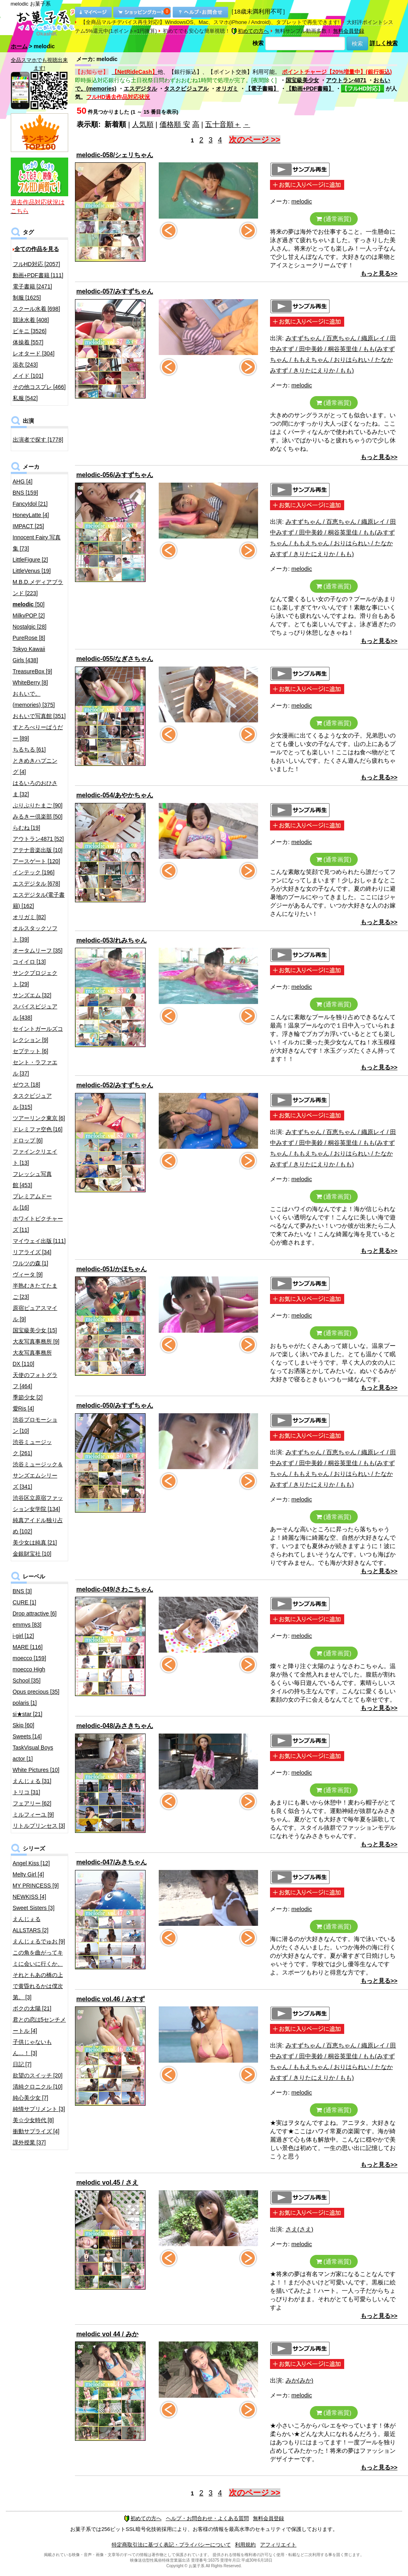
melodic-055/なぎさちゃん (114, 658)
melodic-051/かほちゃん (111, 1269)
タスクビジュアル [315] (32, 1101)
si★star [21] (28, 1714)
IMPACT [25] (28, 526)
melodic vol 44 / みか (107, 2334)
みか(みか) (299, 2380)
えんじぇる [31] (32, 1781)
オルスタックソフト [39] (35, 934)
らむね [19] (26, 827)
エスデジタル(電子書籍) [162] (39, 900)
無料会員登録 (348, 31)
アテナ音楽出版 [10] (38, 850)
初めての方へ (250, 31)
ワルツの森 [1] (30, 1263)
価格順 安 (175, 124)
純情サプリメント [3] (39, 2109)
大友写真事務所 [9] (36, 1341)
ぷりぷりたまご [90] (38, 805)
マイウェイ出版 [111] (39, 1241)
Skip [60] (23, 1725)
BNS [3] (22, 1591)
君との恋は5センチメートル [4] (39, 2025)
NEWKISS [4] (29, 1897)
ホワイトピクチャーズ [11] (38, 1224)
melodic (302, 201)
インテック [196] (34, 872)
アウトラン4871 (346, 80)
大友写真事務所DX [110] (32, 1358)
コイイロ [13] (29, 962)
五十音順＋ (223, 124)
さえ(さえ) (299, 2229)
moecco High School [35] (29, 1675)
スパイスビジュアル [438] (35, 1012)
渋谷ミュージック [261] (32, 1447)
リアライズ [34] (32, 1252)
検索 (258, 43)
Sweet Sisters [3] (34, 1908)
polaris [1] (25, 1703)
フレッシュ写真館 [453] (32, 1179)
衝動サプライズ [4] (36, 2131)
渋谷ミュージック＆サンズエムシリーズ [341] (38, 1475)
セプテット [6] (30, 1051)
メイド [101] (28, 376)
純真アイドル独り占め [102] (38, 1526)
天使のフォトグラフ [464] (35, 1380)
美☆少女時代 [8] (33, 2120)
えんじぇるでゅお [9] (39, 1941)
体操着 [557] (28, 342)
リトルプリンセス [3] (39, 1826)
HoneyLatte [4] (31, 515)
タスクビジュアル (186, 88)
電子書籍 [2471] (32, 286)
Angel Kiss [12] (31, 1863)
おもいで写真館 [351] (39, 716)
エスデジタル (140, 88)
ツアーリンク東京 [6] (39, 1118)
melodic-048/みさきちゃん (114, 1725)
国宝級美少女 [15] (35, 1330)
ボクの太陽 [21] (32, 2008)
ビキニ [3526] (30, 331)
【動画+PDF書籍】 (310, 88)
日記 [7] (22, 2064)
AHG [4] (23, 481)
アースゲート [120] (36, 861)
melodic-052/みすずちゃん (114, 1085)
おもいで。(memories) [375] (34, 699)
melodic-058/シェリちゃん (114, 155)
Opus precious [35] (36, 1691)
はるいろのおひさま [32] (35, 788)
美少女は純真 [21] (35, 1542)
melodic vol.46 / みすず (110, 1999)
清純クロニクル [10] (38, 2086)
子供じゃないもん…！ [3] (32, 2047)
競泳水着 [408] (31, 320)
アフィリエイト (278, 2545)
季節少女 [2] (28, 1397)
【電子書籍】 (262, 88)
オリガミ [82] (29, 917)
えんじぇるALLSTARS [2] (31, 1924)
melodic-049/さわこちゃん (114, 1589)
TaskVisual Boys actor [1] (33, 1753)
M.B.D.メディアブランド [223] (38, 587)
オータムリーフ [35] (38, 950)
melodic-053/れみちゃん (111, 940)
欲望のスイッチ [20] (38, 2075)
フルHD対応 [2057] (36, 264)
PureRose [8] (29, 638)
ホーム (19, 46)
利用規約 (245, 2545)
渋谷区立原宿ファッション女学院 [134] (38, 1503)
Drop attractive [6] (35, 1613)
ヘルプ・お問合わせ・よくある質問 (207, 2518)
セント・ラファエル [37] (35, 1068)
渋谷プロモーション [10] (35, 1425)
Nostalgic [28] (30, 626)
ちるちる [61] (29, 749)
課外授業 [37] (29, 2142)
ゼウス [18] (26, 1084)
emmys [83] (27, 1624)
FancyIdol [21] (30, 504)
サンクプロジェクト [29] (35, 978)
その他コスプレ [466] (39, 387)
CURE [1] (24, 1602)
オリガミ (227, 88)
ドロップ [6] (28, 1140)
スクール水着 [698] (36, 309)
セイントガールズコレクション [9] (38, 1034)
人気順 (143, 124)
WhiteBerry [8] (30, 682)
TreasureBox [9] (32, 671)
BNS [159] (25, 492)
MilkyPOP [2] (29, 615)
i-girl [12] (23, 1636)
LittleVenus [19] (32, 571)
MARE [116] (28, 1647)
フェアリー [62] (32, 1803)
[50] (29, 604)
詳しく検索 (384, 43)
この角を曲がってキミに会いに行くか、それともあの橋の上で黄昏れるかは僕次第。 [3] (38, 1974)
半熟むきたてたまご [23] (35, 1291)
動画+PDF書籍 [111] (38, 275)
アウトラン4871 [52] (38, 839)
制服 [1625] (27, 297)
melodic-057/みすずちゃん (114, 291)
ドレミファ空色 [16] (38, 1129)
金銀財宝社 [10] (32, 1553)
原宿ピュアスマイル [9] (35, 1313)
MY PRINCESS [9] (36, 1885)
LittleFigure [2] (30, 559)
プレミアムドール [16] (32, 1202)
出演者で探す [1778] (38, 439)
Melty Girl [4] (28, 1874)
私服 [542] (25, 398)
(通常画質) (333, 218)
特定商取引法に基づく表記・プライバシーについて (171, 2545)
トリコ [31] (26, 1792)
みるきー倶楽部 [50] (38, 816)
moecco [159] (29, 1658)
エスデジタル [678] (36, 883)
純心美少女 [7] (30, 2098)
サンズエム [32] (32, 995)
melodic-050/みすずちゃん (114, 1405)
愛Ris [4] (23, 1408)
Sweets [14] (27, 1736)
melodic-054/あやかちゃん (114, 795)
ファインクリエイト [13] (35, 1157)
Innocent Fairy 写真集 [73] (37, 543)
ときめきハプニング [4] (35, 766)
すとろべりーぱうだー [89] (38, 733)
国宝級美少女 (302, 80)
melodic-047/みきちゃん (111, 1862)
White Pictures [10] (36, 1770)
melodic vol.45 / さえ (107, 2182)
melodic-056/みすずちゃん (114, 474)
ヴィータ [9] (28, 1274)
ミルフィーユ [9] (33, 1814)
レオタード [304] (34, 353)
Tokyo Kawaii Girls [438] (29, 654)
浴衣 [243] (25, 364)
